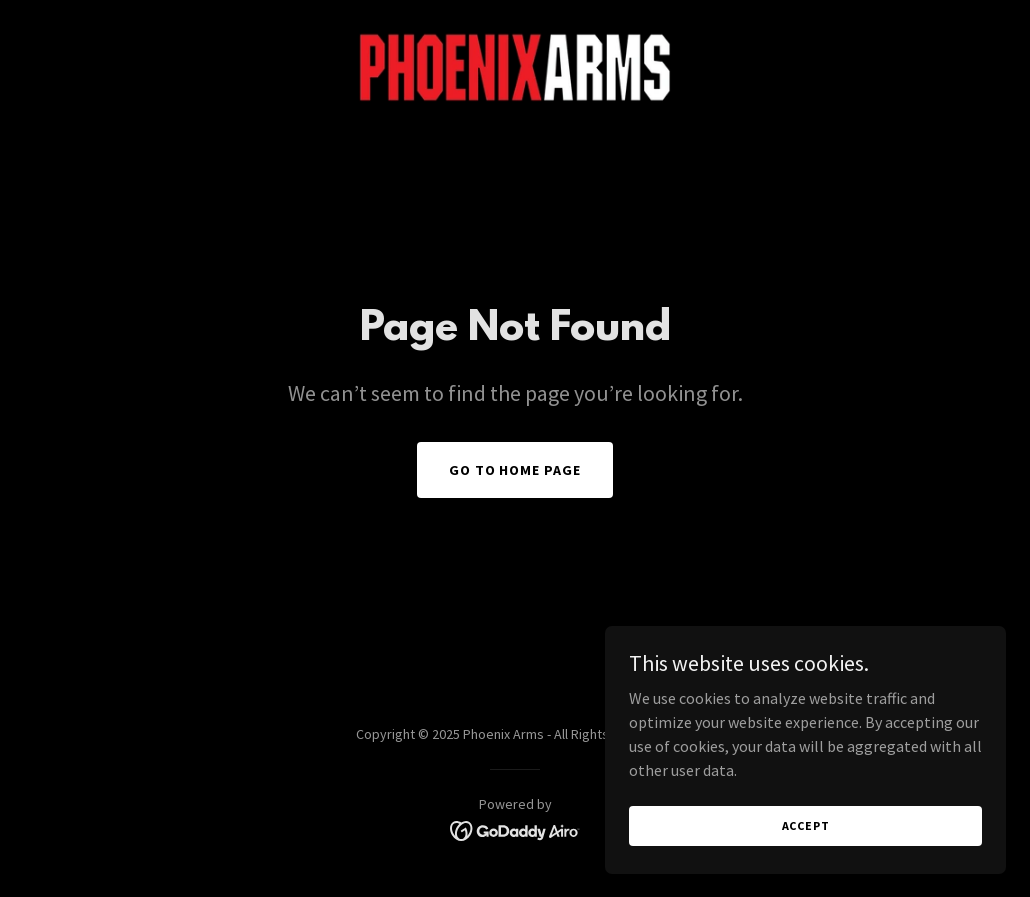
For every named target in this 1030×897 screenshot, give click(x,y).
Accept (806, 825)
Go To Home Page (515, 470)
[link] (514, 66)
